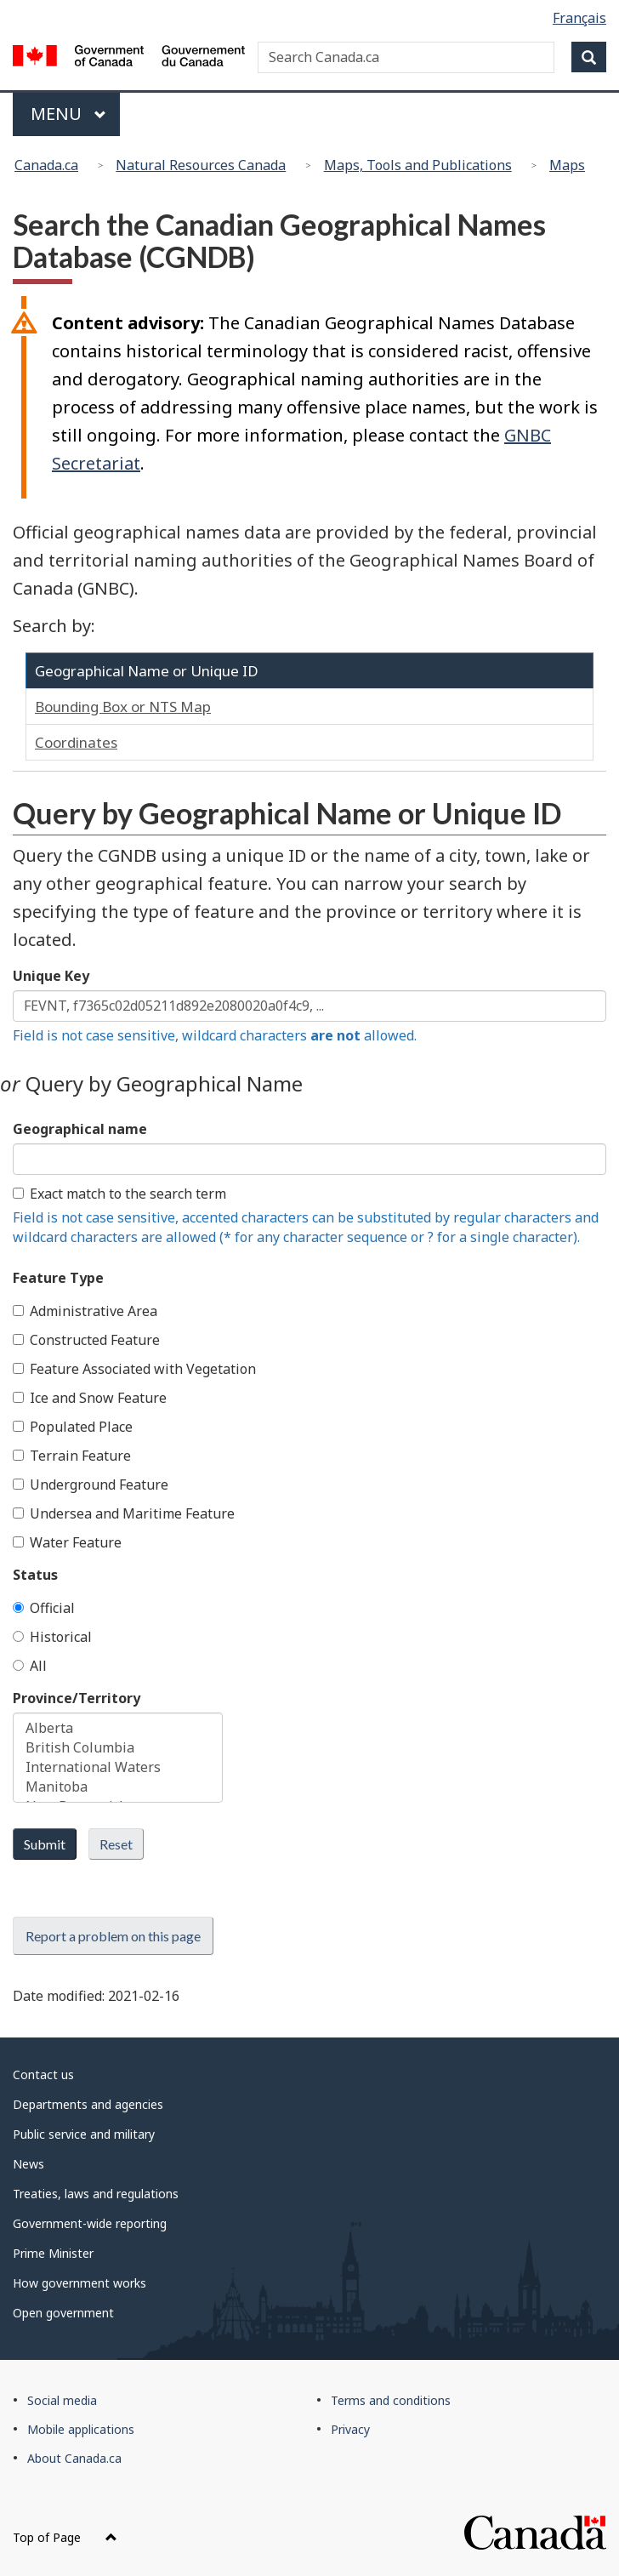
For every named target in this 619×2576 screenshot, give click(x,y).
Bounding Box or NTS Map (123, 706)
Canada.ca (46, 165)
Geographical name (80, 1129)
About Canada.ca (74, 2458)
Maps (567, 165)
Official (44, 1608)
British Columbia (118, 1748)
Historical (52, 1636)
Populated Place (73, 1426)
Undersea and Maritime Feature (124, 1513)
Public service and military (84, 2134)
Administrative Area (85, 1311)
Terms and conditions (391, 2400)
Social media (62, 2400)
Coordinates (76, 742)
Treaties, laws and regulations (96, 2194)
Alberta (118, 1728)
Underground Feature (90, 1484)
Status (35, 1574)
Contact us (43, 2074)
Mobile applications (80, 2429)
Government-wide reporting (90, 2223)
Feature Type (58, 1277)
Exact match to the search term (119, 1193)
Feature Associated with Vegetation (134, 1368)
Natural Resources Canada (201, 165)
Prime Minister (53, 2253)
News (28, 2164)
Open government (63, 2313)
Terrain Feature (72, 1455)
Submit (44, 1844)
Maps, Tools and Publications (418, 165)
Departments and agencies (88, 2104)
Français (579, 18)
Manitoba (118, 1787)
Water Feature (67, 1542)
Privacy (350, 2429)
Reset (116, 1844)
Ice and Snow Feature (90, 1397)
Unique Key (51, 975)
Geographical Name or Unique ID (146, 671)
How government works (79, 2283)
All (30, 1665)
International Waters (118, 1767)
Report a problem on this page (113, 1936)
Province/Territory (76, 1698)
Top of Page (65, 2537)
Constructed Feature (86, 1340)
